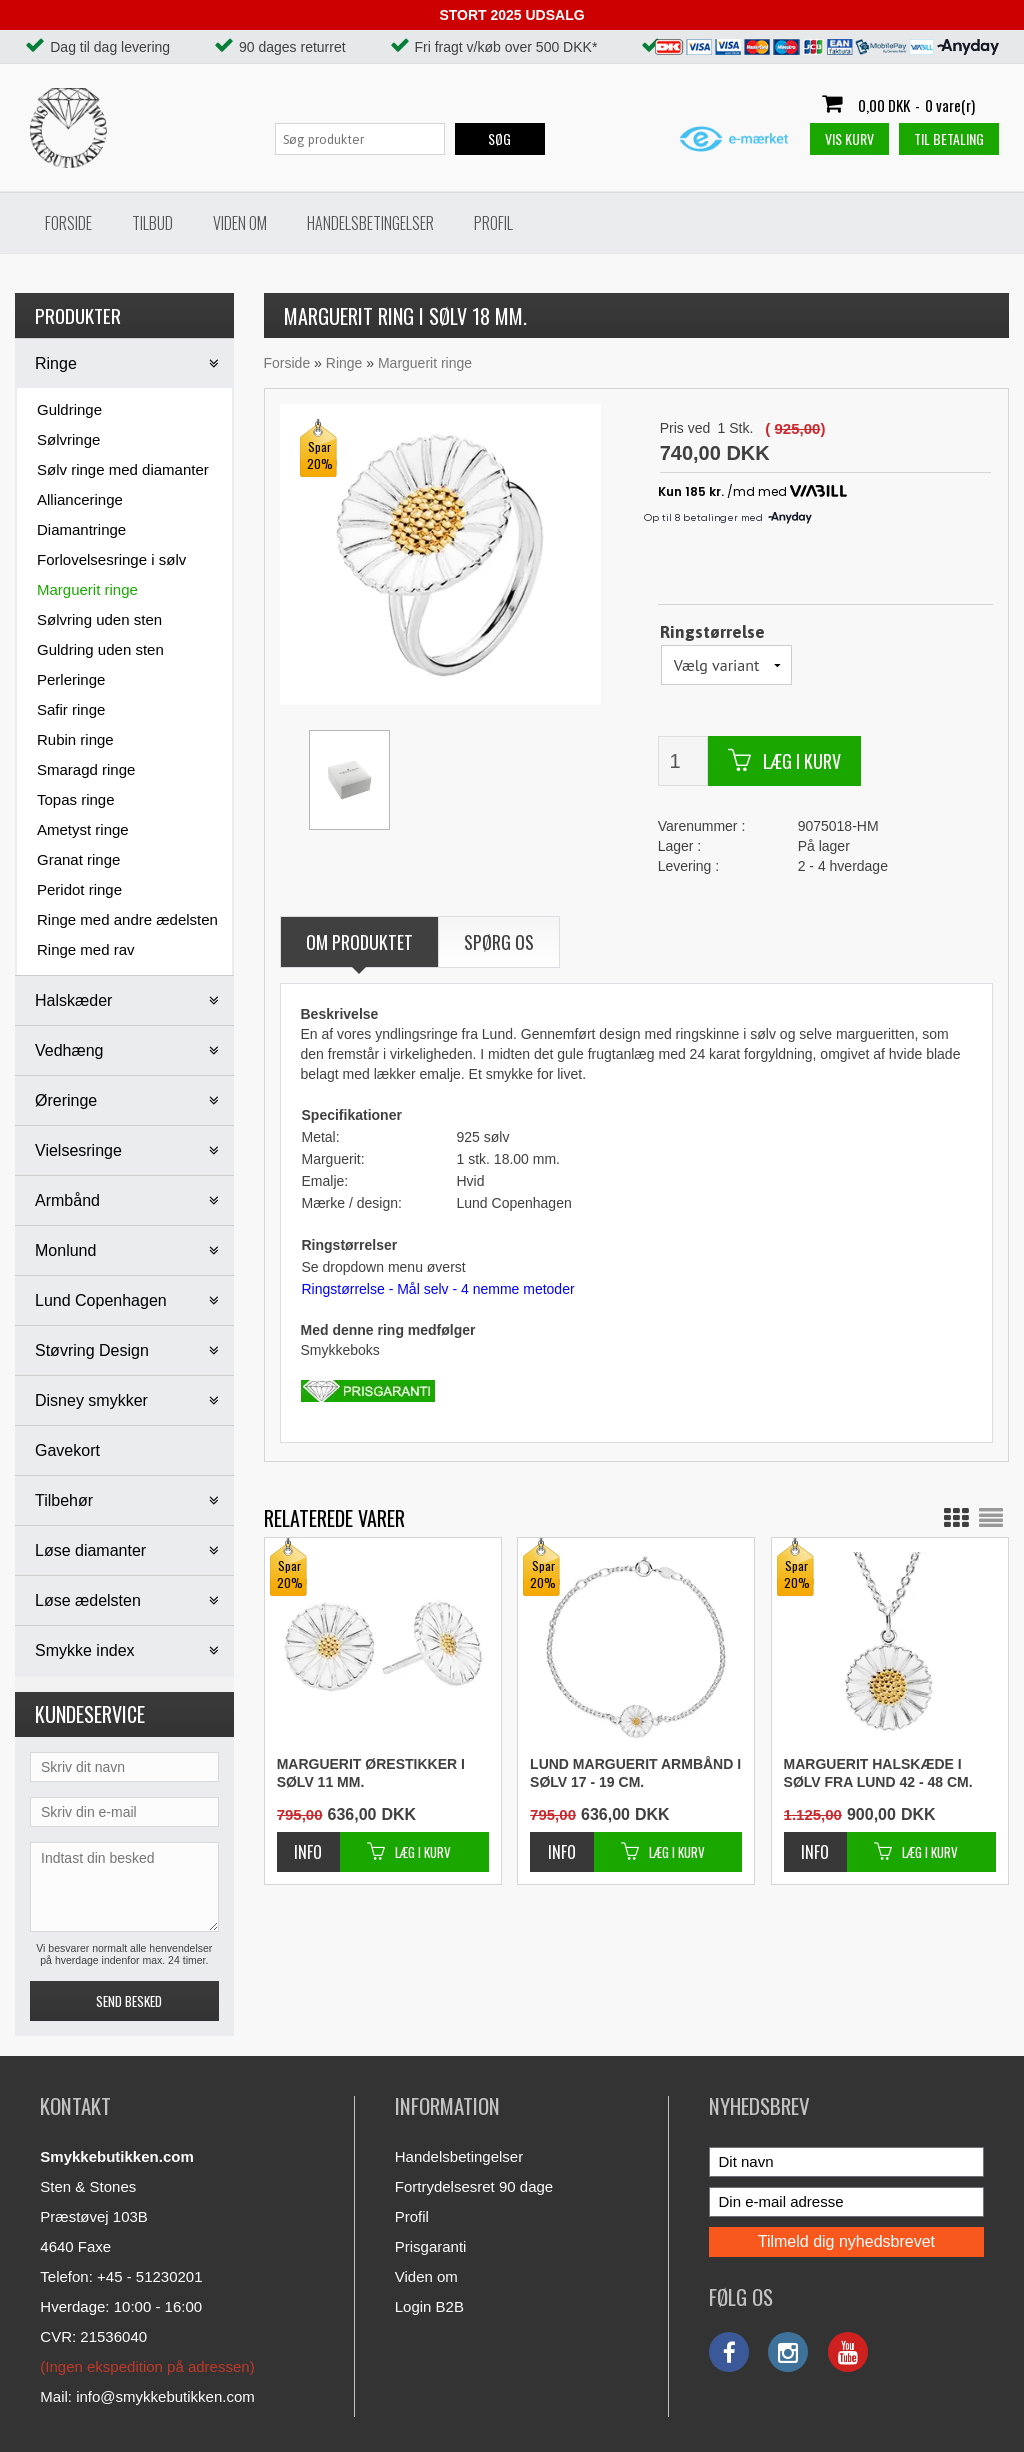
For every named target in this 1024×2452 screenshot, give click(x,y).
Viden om (240, 223)
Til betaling (949, 138)
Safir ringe (71, 709)
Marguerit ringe (87, 589)
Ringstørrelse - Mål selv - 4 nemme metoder (438, 1289)
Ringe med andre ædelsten (127, 919)
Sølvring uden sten (99, 619)
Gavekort (67, 1450)
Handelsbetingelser (370, 223)
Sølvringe (68, 439)
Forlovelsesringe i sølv (111, 559)
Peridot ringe (79, 889)
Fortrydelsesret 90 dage (474, 2186)
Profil (493, 223)
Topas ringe (76, 799)
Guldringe (69, 409)
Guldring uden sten (100, 649)
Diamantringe (81, 529)
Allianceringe (80, 499)
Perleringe (71, 679)
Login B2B (429, 2306)
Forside (68, 223)
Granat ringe (78, 859)
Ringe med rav (86, 949)
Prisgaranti (431, 2246)
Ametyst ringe (83, 829)
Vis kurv (849, 138)
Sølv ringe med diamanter (123, 469)
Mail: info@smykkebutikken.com (147, 2396)
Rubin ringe (75, 739)
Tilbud (152, 223)
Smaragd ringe (86, 769)
